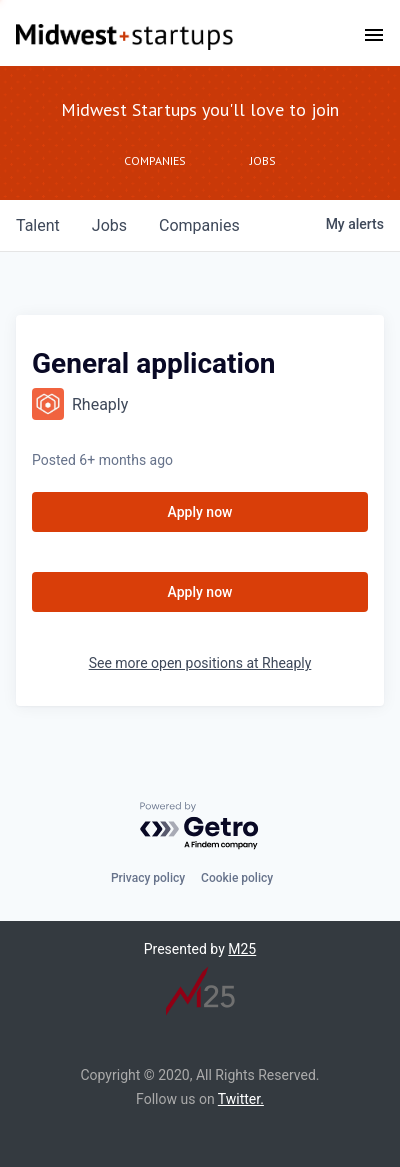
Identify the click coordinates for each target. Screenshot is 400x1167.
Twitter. (241, 1099)
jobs (109, 225)
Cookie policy (237, 878)
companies (199, 225)
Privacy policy (148, 878)
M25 (242, 949)
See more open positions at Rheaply (200, 663)
